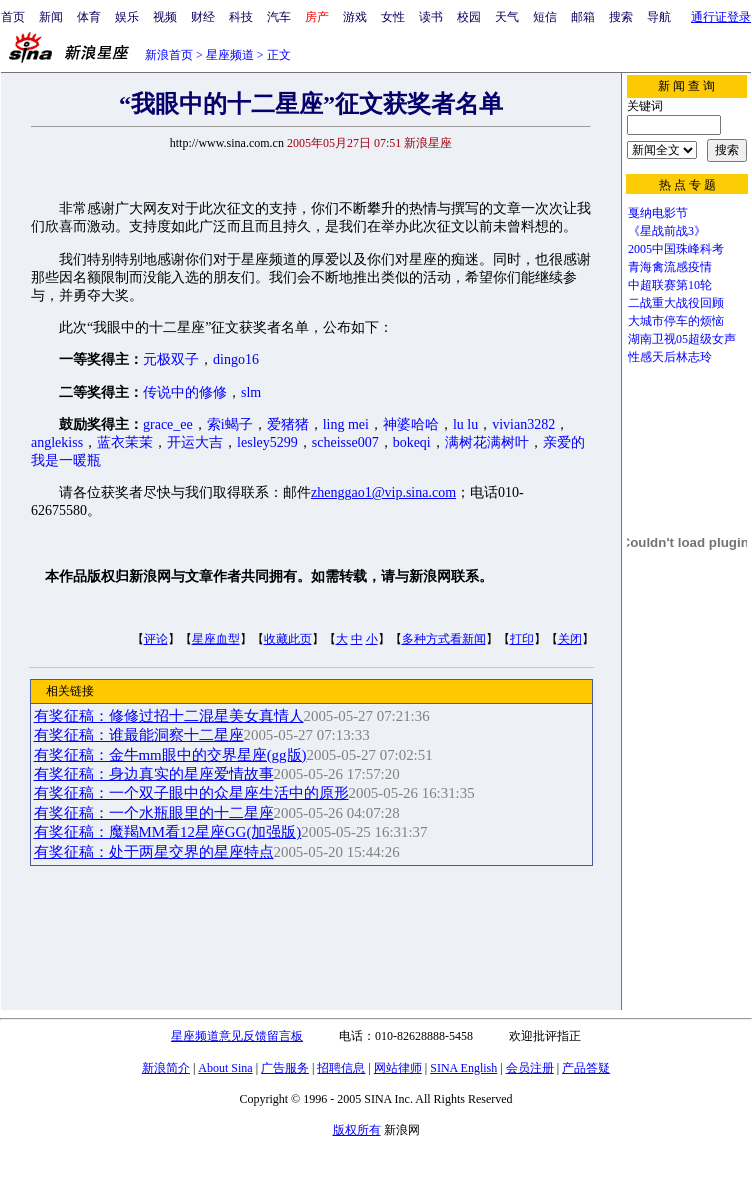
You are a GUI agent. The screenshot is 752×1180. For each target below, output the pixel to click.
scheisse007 (345, 442)
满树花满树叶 (487, 442)
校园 (469, 17)
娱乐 (127, 17)
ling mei (346, 424)
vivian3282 (523, 424)
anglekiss (57, 442)
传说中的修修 (185, 392)
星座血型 (216, 639)
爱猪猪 (288, 424)
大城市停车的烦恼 (676, 321)
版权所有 (357, 1130)
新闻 (51, 17)
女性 (393, 17)
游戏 (355, 17)
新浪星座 (428, 143)
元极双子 (171, 359)
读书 (431, 17)
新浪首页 (169, 55)
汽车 (279, 17)
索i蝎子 (230, 424)
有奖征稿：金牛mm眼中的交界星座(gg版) (170, 755)
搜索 (621, 17)
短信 (545, 17)
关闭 (570, 639)
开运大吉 (195, 442)
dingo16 (236, 359)
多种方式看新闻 (444, 639)
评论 (156, 639)
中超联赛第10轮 (670, 285)
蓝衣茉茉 (125, 442)
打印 (522, 639)
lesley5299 (267, 442)
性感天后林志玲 (670, 357)
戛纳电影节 (658, 213)
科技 (241, 17)
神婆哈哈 (411, 424)
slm (251, 392)
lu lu (465, 424)
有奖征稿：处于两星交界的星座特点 (154, 852)
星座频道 (230, 55)
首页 (13, 17)
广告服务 (285, 1068)
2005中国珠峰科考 (676, 249)
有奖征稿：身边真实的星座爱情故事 (154, 774)
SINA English (463, 1068)
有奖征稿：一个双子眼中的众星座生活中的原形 (191, 793)
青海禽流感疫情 (670, 267)
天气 (507, 17)
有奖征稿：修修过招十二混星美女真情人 (169, 716)
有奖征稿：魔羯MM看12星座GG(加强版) (168, 832)
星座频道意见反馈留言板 (237, 1036)
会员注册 (530, 1068)
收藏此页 (288, 639)
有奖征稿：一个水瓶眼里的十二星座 (154, 813)
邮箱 (583, 17)
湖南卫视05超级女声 (682, 339)
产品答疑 (586, 1068)
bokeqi (412, 442)
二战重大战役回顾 (676, 303)
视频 (165, 17)
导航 (659, 17)
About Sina (225, 1068)
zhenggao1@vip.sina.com (383, 492)
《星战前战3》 (667, 231)
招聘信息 (341, 1068)
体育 (89, 17)
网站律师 (398, 1068)
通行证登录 (721, 17)
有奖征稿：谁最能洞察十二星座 (139, 735)
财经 (203, 17)
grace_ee (168, 424)
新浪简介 (166, 1068)
